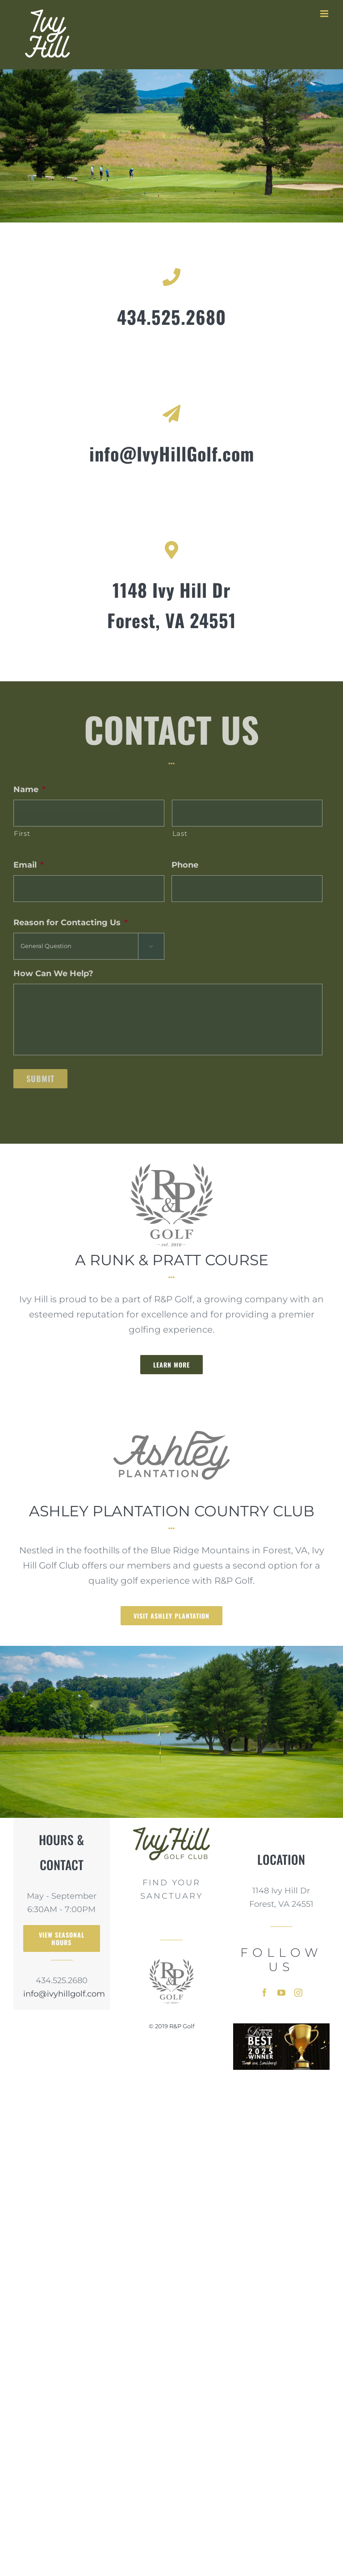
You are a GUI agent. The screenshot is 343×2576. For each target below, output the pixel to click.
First (22, 834)
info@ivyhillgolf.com (61, 1994)
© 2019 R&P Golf (171, 2026)
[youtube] (281, 1993)
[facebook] (264, 1993)
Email (28, 865)
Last (180, 834)
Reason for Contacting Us (70, 922)
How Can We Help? (53, 973)
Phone (185, 865)
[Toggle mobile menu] (325, 13)
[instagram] (298, 1993)
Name (29, 789)
